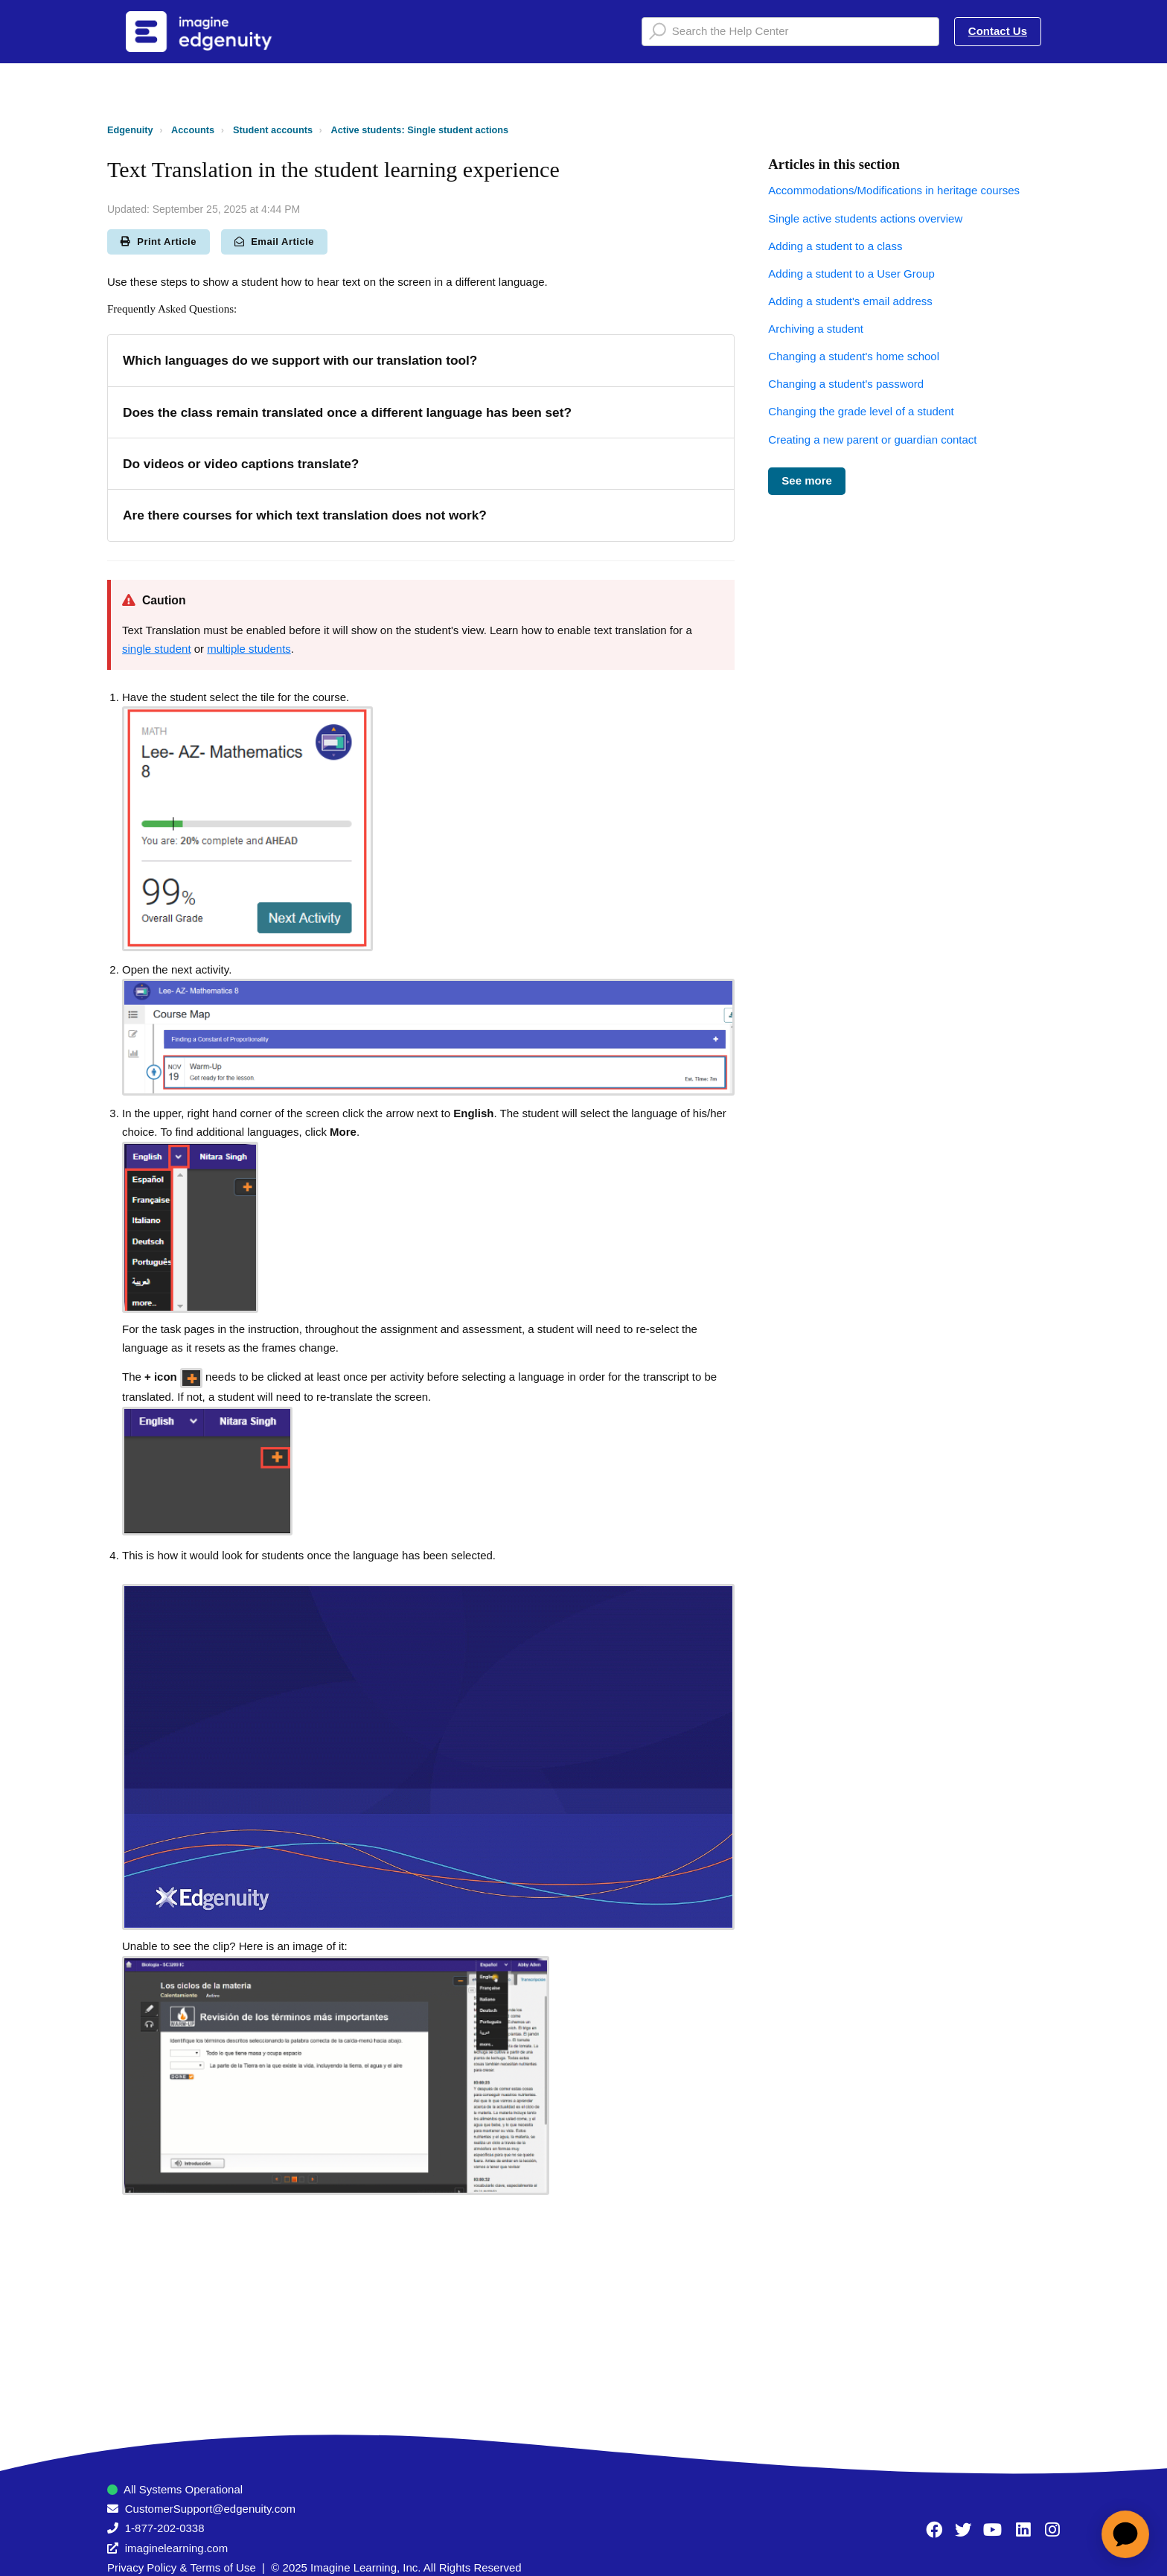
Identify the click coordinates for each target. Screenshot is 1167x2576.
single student (156, 648)
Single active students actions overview (865, 218)
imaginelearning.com (176, 2548)
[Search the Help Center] (790, 31)
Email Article (274, 241)
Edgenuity (130, 129)
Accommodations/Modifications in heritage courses (894, 190)
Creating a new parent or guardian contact (872, 439)
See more (806, 480)
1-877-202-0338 (165, 2528)
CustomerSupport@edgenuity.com (210, 2508)
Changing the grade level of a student (860, 411)
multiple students (249, 648)
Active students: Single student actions (419, 129)
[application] (1125, 2534)
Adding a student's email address (850, 301)
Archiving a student (815, 328)
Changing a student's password (846, 383)
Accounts (192, 129)
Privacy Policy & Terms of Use (181, 2567)
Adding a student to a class (835, 246)
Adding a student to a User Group (851, 273)
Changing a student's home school (853, 356)
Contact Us (997, 31)
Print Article (158, 241)
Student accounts (273, 129)
